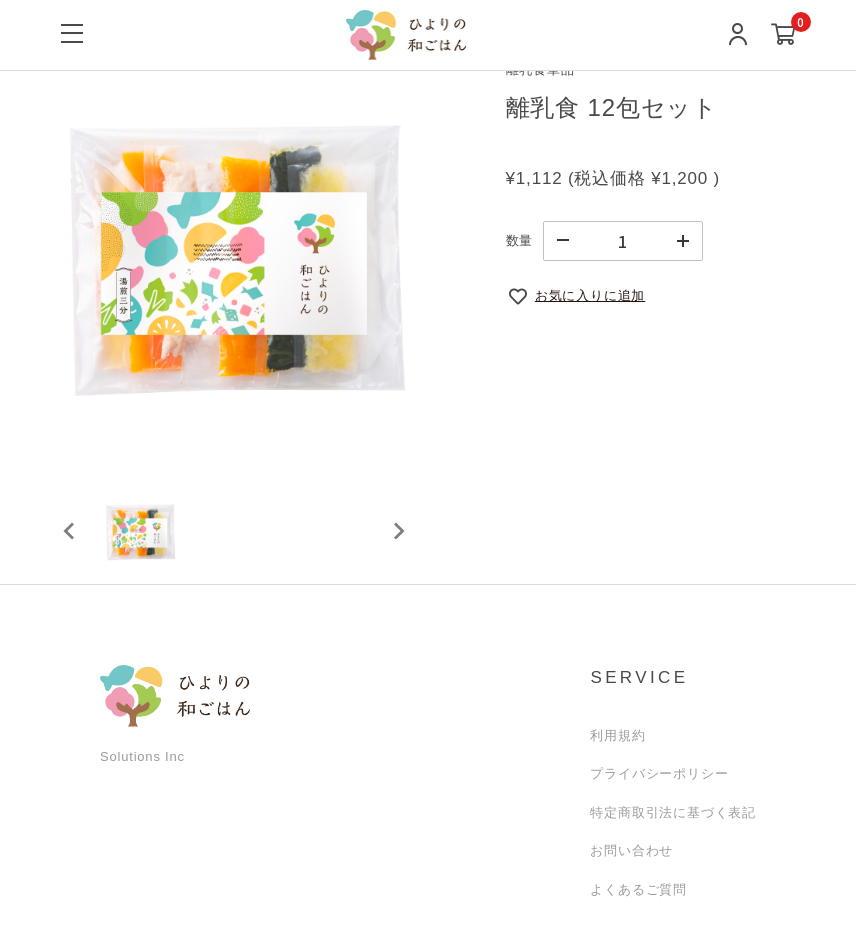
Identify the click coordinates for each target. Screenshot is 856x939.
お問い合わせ (631, 850)
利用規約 (617, 735)
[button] (140, 531)
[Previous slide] (70, 531)
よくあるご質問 (638, 889)
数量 (520, 240)
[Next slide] (398, 531)
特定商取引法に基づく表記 (673, 812)
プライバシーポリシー (659, 773)
